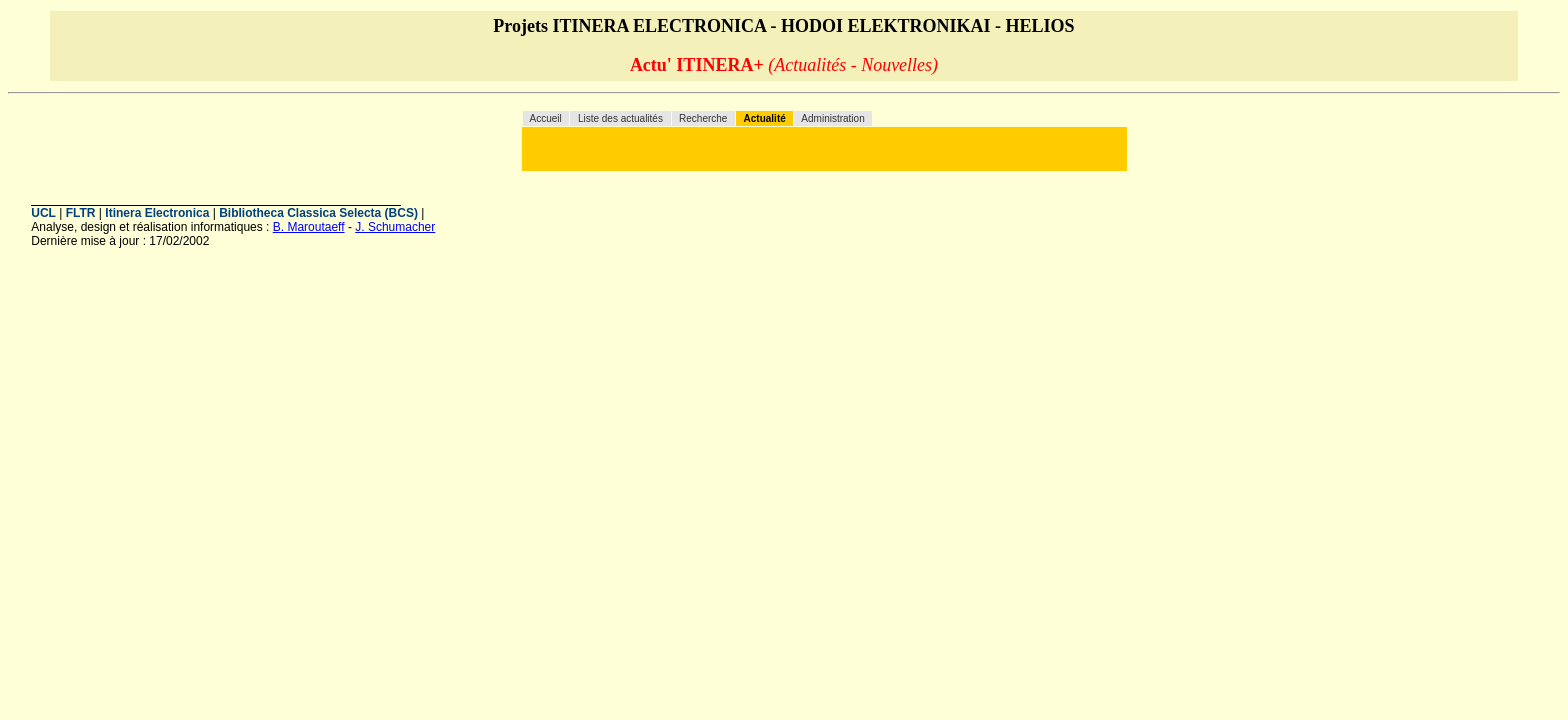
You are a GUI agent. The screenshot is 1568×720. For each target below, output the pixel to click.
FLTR (81, 213)
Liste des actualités (620, 118)
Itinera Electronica (157, 213)
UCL (43, 213)
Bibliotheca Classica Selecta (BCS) (318, 213)
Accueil (547, 118)
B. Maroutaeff (309, 227)
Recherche (703, 118)
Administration (832, 118)
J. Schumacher (395, 227)
